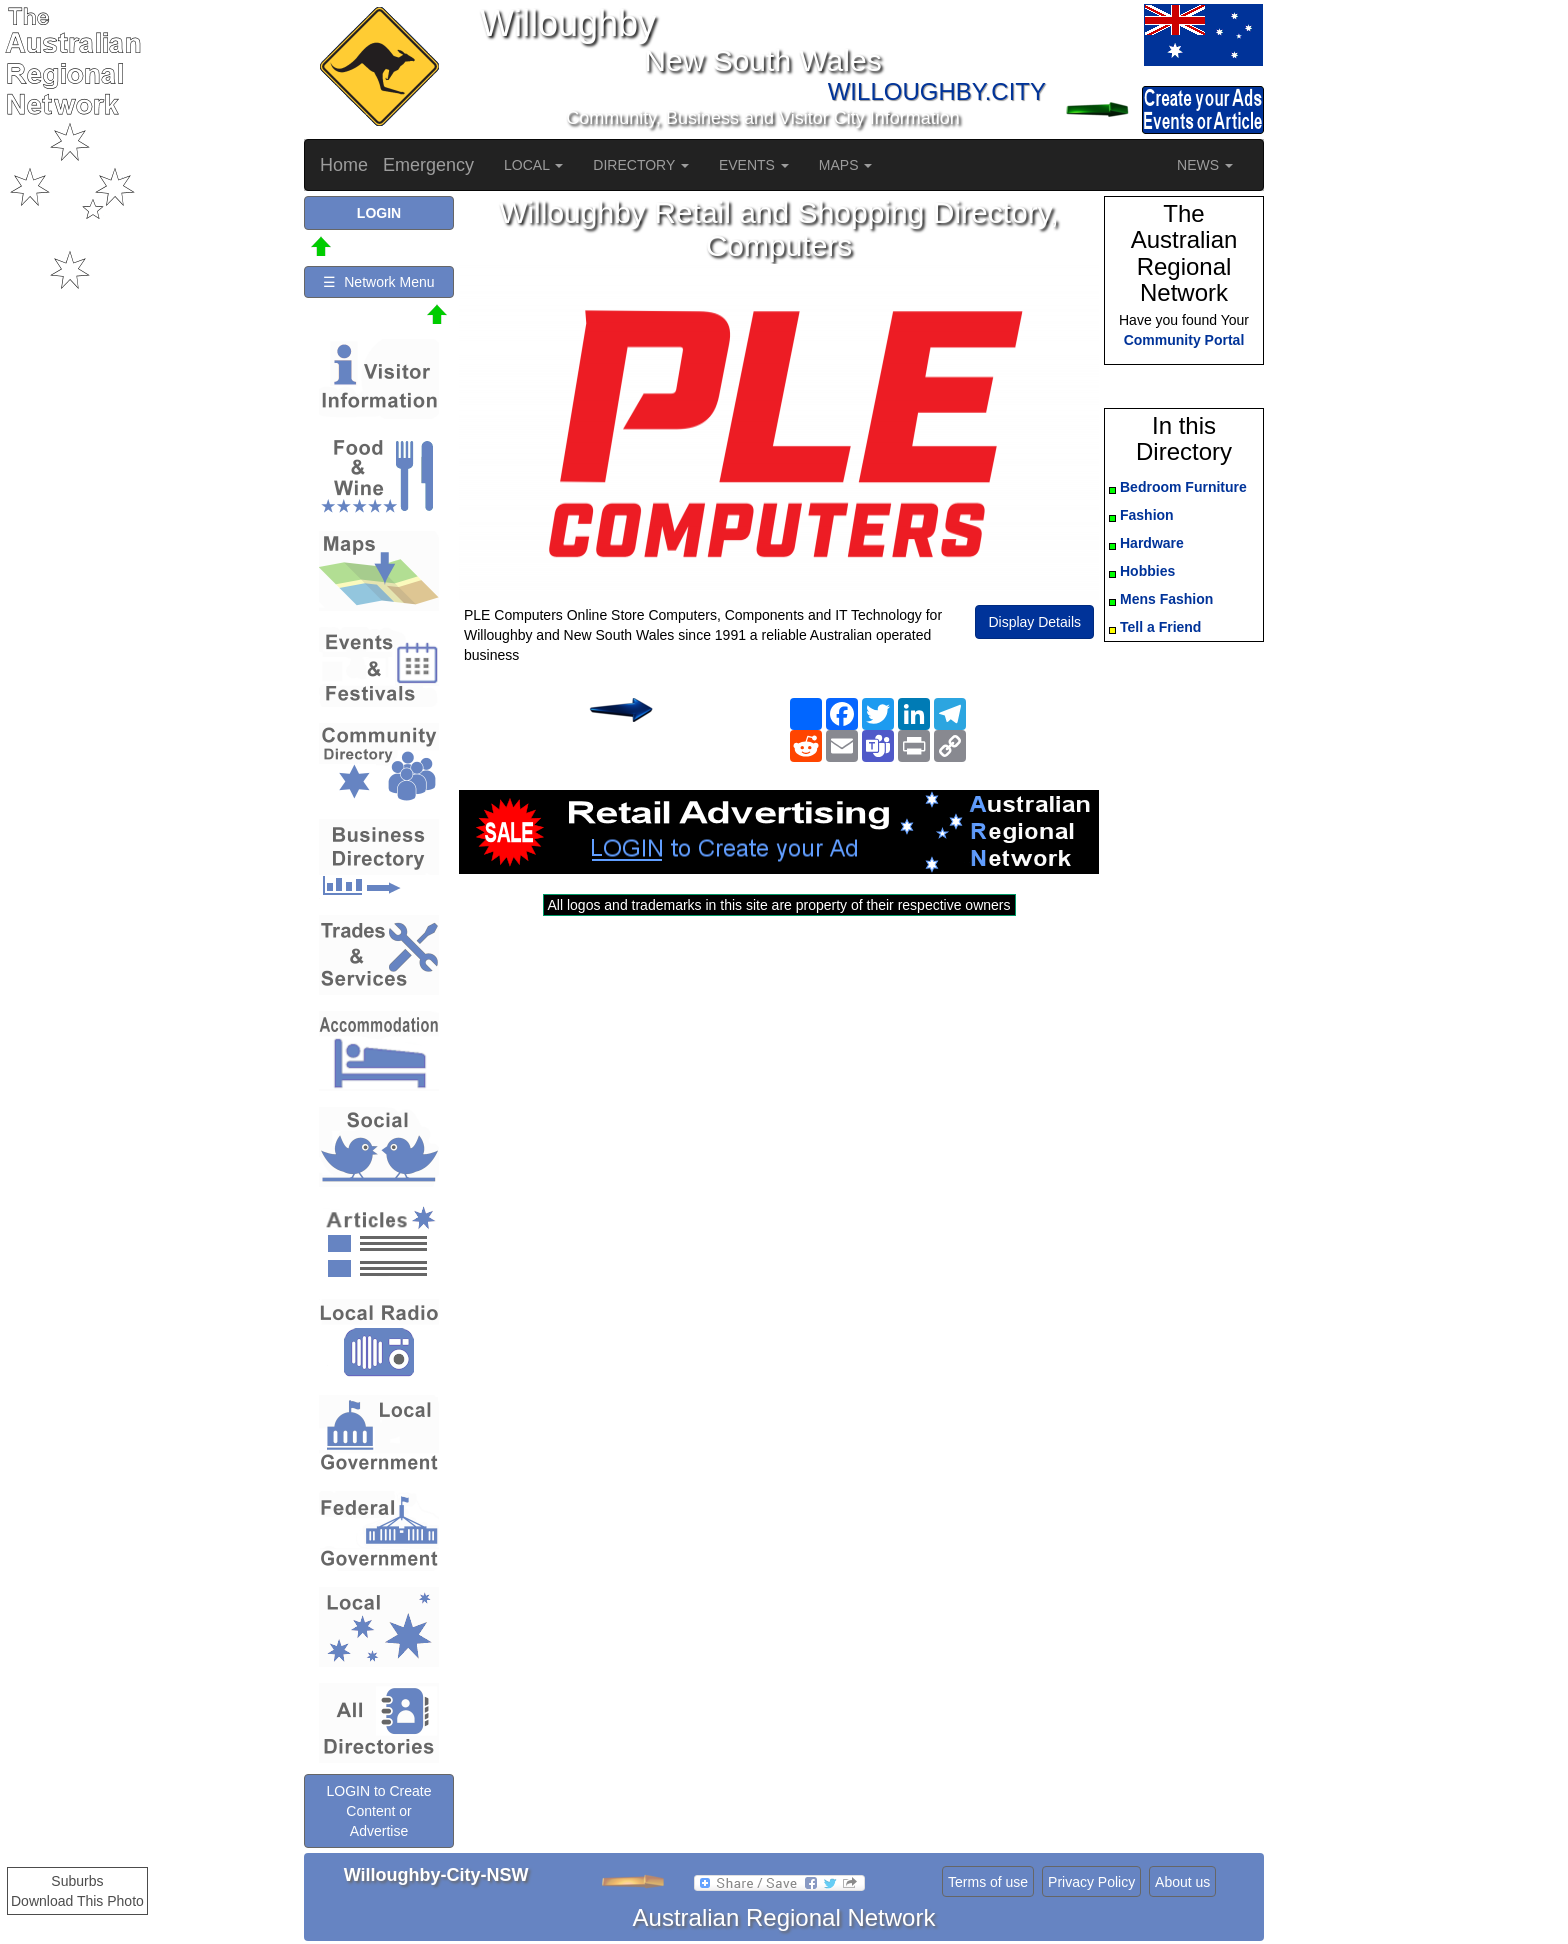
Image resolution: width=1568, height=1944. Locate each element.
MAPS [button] (846, 165)
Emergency (428, 165)
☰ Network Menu (378, 282)
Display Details (1034, 622)
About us (1182, 1882)
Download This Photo (77, 1901)
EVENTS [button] (754, 165)
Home (344, 165)
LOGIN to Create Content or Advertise (378, 1811)
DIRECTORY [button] (641, 165)
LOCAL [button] (533, 165)
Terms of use (988, 1882)
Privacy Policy (1091, 1882)
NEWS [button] (1205, 165)
